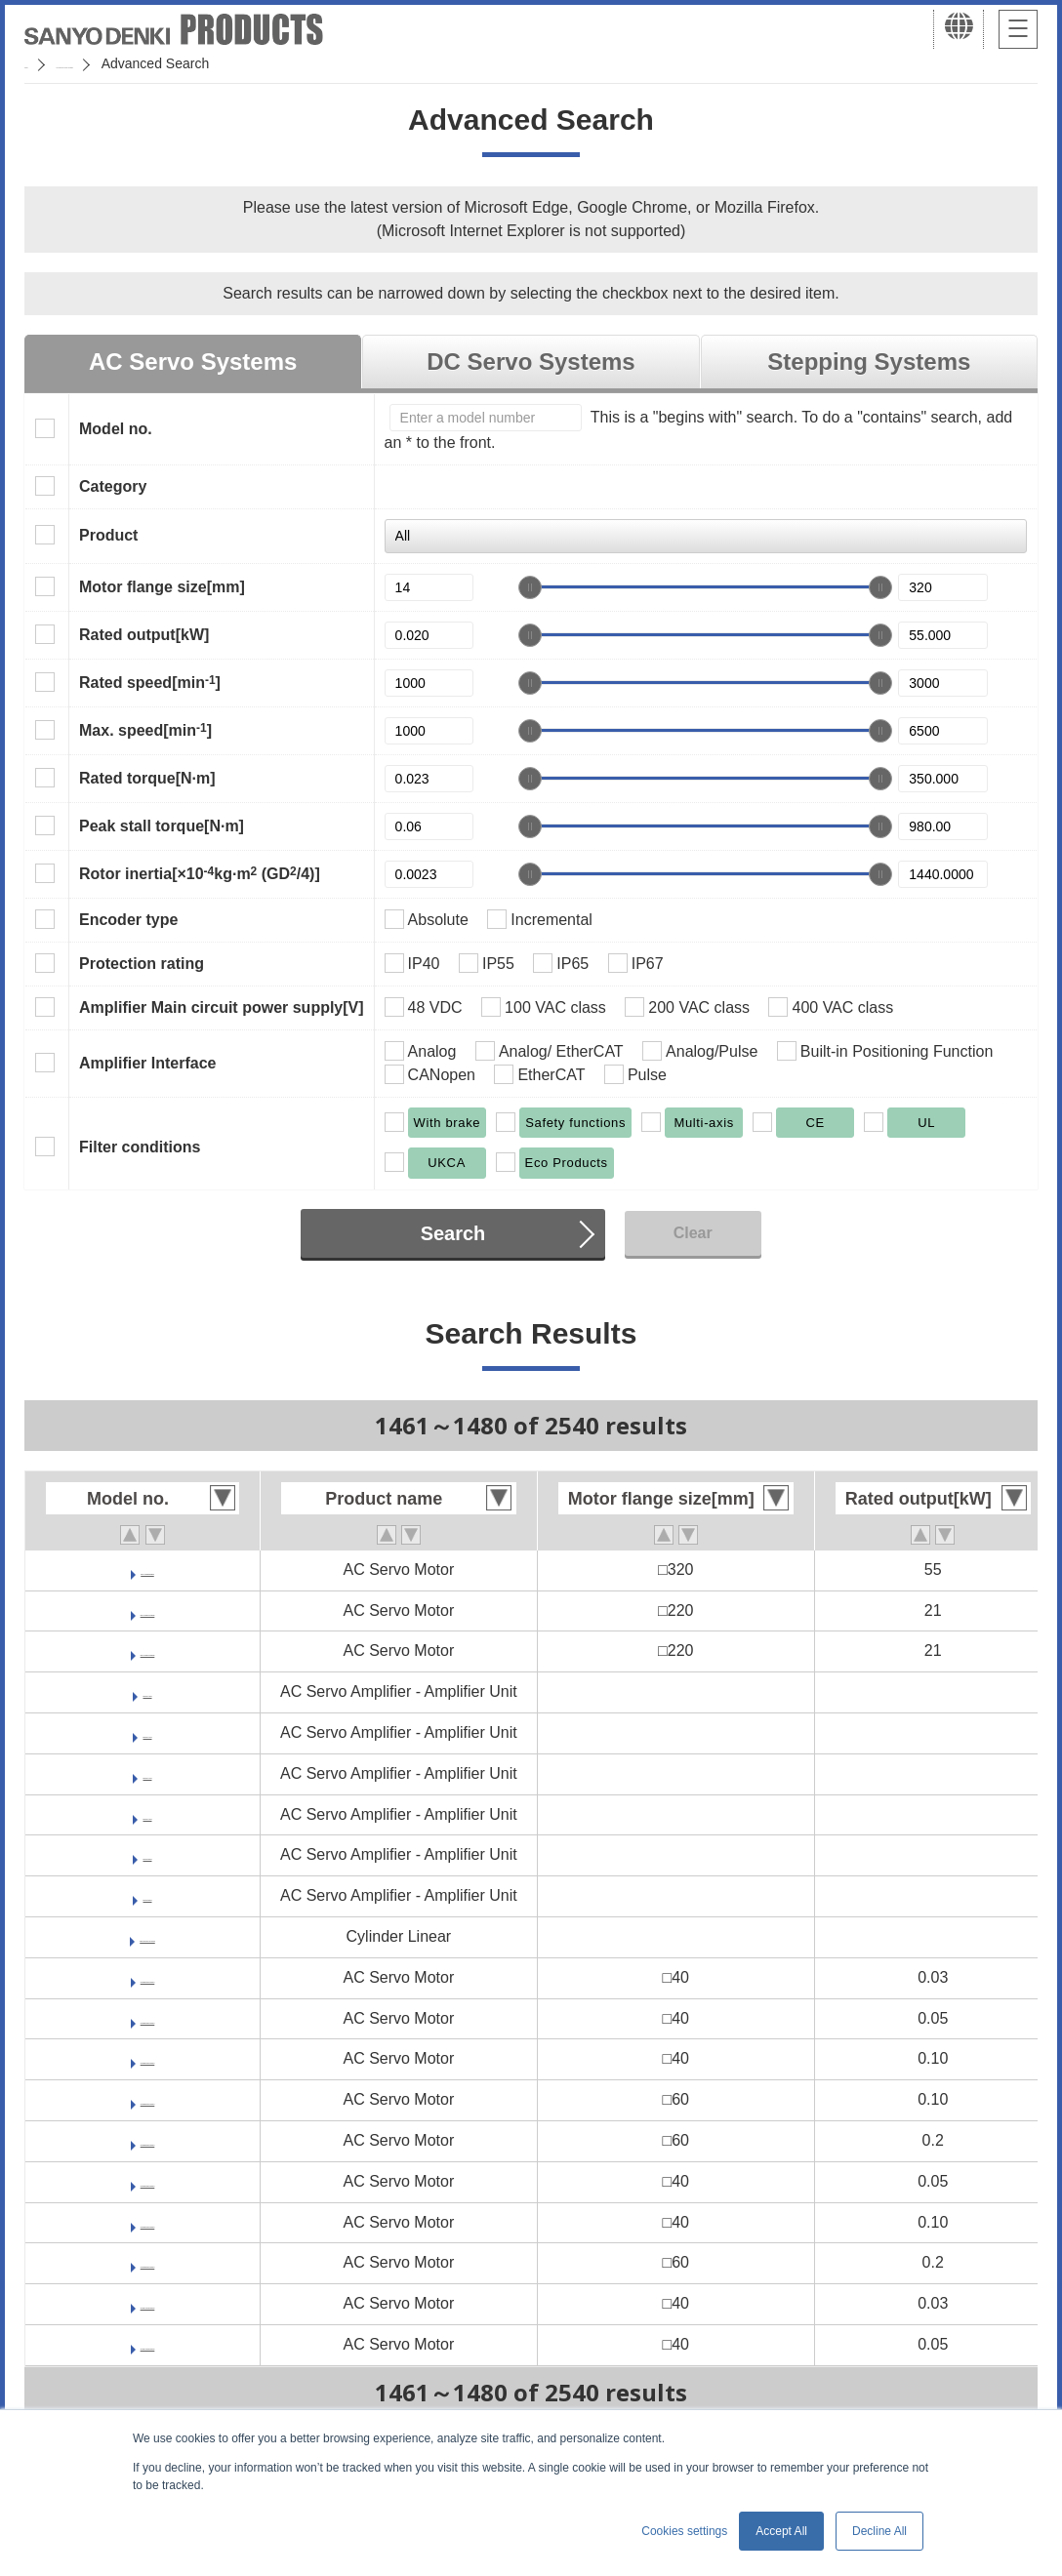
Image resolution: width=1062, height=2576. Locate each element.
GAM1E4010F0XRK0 (147, 2222)
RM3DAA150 (147, 1773)
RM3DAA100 (147, 1732)
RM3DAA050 (147, 1691)
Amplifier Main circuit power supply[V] (221, 1007)
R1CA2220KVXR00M (148, 1650)
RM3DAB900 (147, 1895)
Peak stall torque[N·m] (161, 826)
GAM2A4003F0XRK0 (148, 2303)
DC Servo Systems (530, 361)
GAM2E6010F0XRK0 (147, 2099)
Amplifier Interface (147, 1063)
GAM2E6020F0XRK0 (147, 2140)
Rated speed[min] (150, 682)
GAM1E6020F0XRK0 (147, 2262)
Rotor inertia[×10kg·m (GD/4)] (199, 873)
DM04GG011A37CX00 (147, 1936)
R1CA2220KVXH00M (148, 1610)
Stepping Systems (868, 361)
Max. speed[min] (145, 730)
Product (108, 535)
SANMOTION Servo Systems (178, 63)
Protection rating (141, 963)
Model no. (115, 429)
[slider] (530, 587)
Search (453, 1233)
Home (42, 63)
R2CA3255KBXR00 (147, 1569)
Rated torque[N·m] (147, 778)
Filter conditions (139, 1147)
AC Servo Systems (193, 361)
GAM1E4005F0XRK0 (147, 2181)
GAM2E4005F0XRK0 (147, 2018)
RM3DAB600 (147, 1854)
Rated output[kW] (144, 634)
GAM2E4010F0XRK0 (147, 2058)
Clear (693, 1233)
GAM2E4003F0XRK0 (147, 1977)
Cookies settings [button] (684, 2531)
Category (112, 486)
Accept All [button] (781, 2531)
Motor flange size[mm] (162, 587)
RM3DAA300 (147, 1814)
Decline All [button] (879, 2531)
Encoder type (128, 919)
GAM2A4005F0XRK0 (148, 2344)
